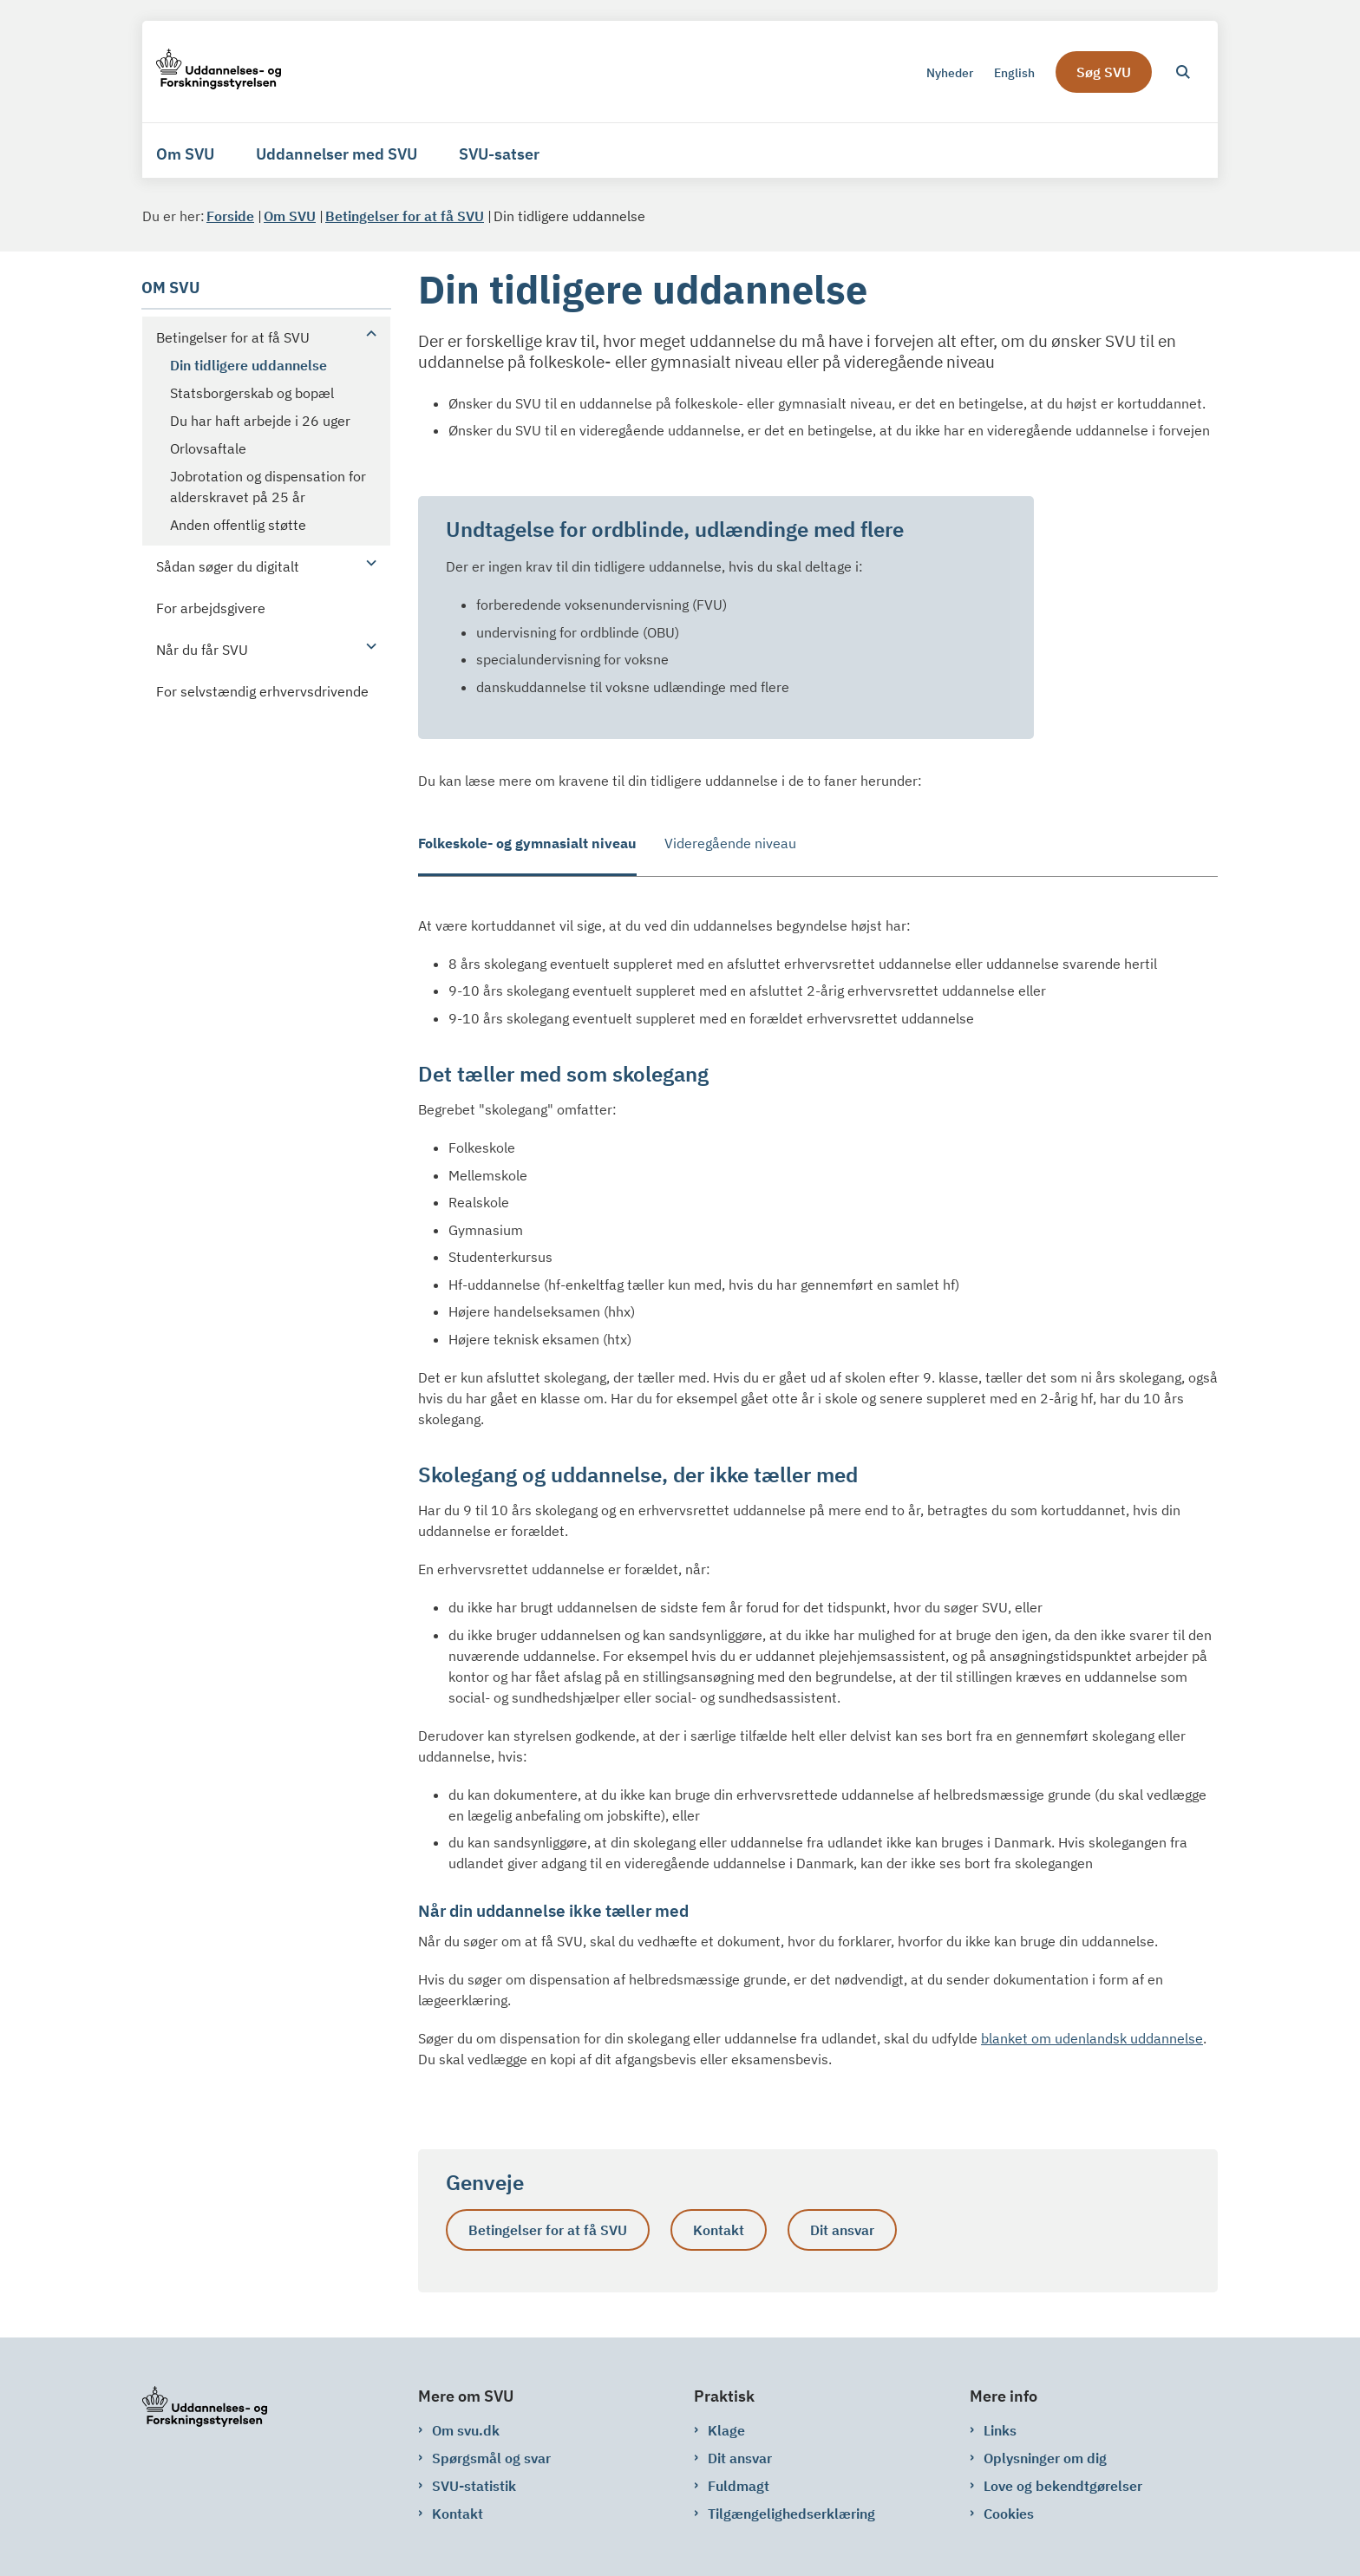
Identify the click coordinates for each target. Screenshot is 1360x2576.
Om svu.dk (466, 2430)
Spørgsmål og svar (491, 2458)
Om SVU (185, 154)
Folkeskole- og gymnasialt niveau (527, 843)
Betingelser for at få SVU (547, 2230)
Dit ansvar (842, 2230)
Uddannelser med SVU (336, 154)
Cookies (1009, 2513)
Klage (726, 2430)
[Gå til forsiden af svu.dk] (218, 72)
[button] (366, 333)
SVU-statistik (474, 2485)
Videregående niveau (730, 843)
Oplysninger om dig (1045, 2458)
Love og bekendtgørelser (1063, 2485)
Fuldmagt (738, 2485)
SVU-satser (499, 154)
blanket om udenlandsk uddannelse (1092, 2038)
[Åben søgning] (1183, 72)
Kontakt (718, 2230)
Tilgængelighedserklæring (791, 2513)
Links (1000, 2430)
